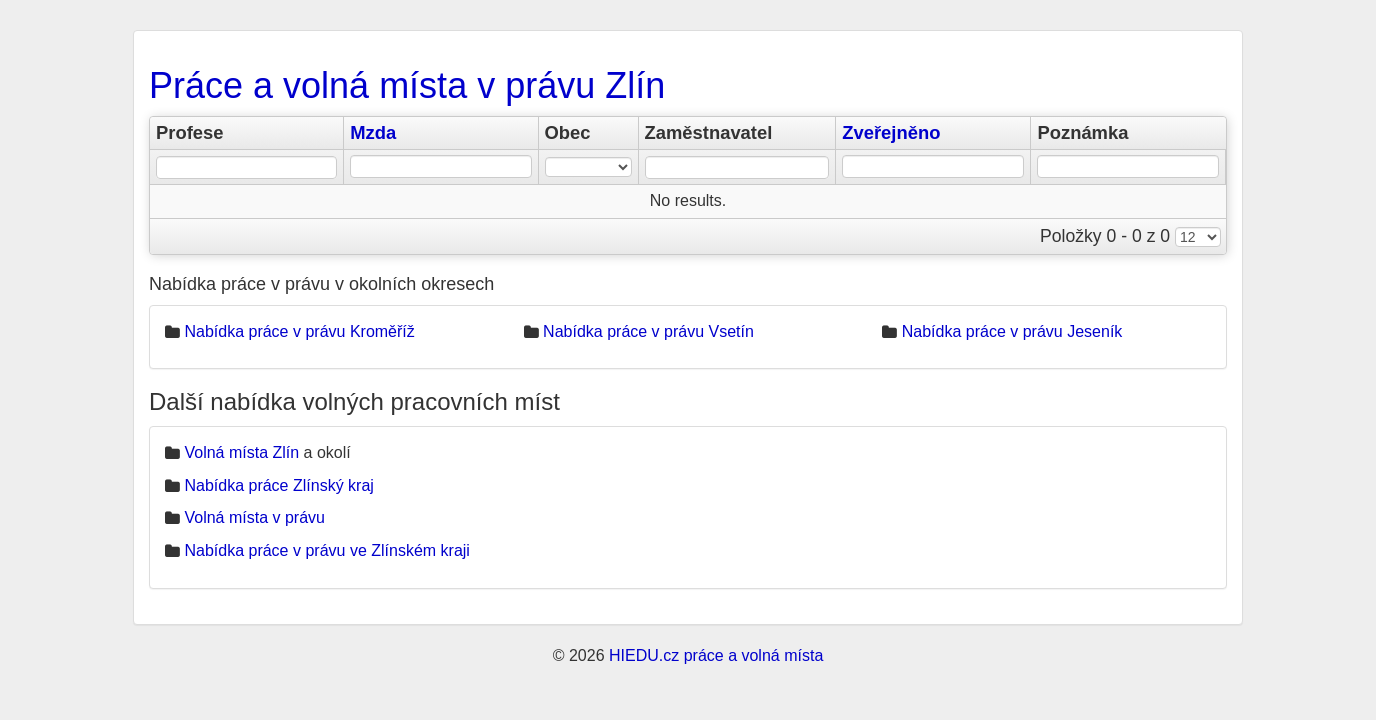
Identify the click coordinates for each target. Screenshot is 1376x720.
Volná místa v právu (254, 517)
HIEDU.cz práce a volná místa (716, 655)
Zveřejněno (891, 132)
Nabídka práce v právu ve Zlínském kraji (326, 550)
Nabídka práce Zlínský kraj (278, 485)
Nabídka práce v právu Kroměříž (299, 331)
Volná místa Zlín (241, 452)
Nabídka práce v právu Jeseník (1012, 331)
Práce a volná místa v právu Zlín (407, 85)
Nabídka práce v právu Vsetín (648, 331)
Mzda (373, 132)
